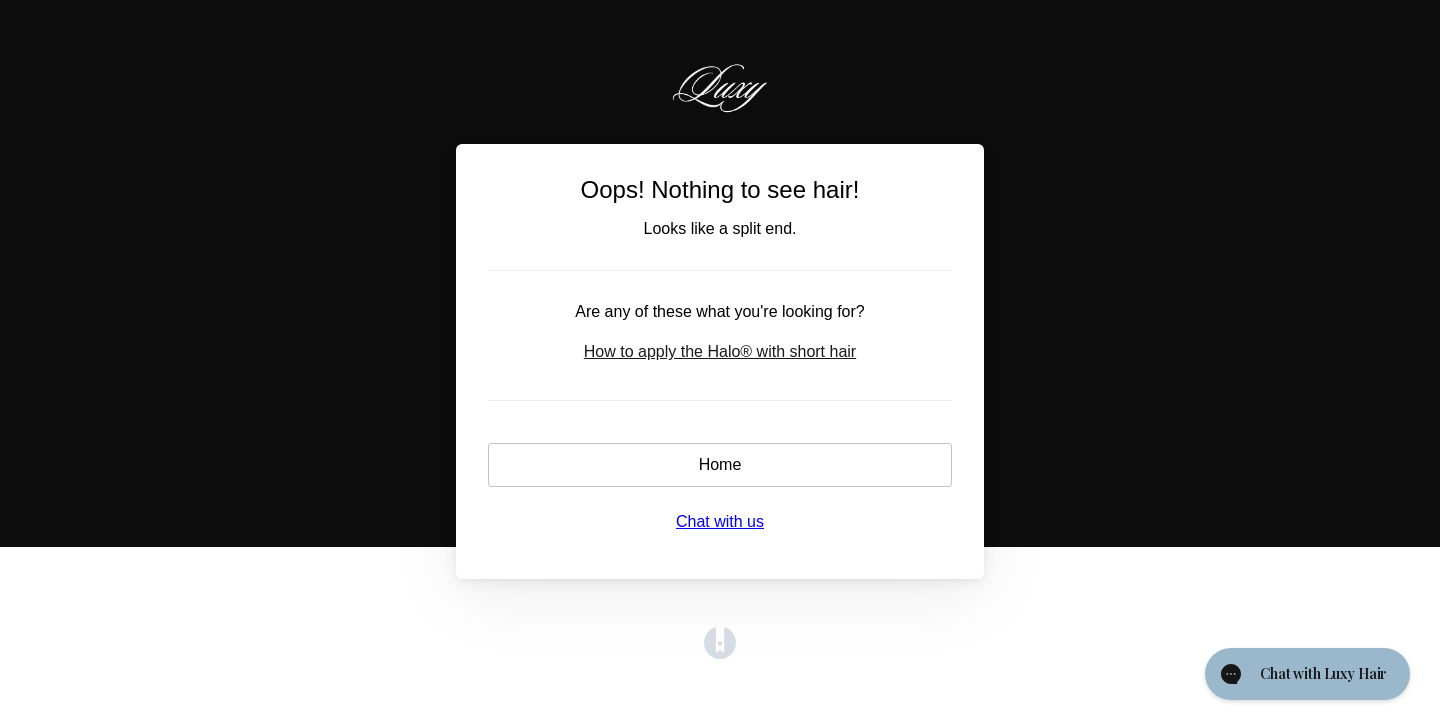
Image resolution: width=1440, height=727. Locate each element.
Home (720, 464)
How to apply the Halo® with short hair (720, 351)
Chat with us (720, 521)
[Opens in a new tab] (720, 653)
